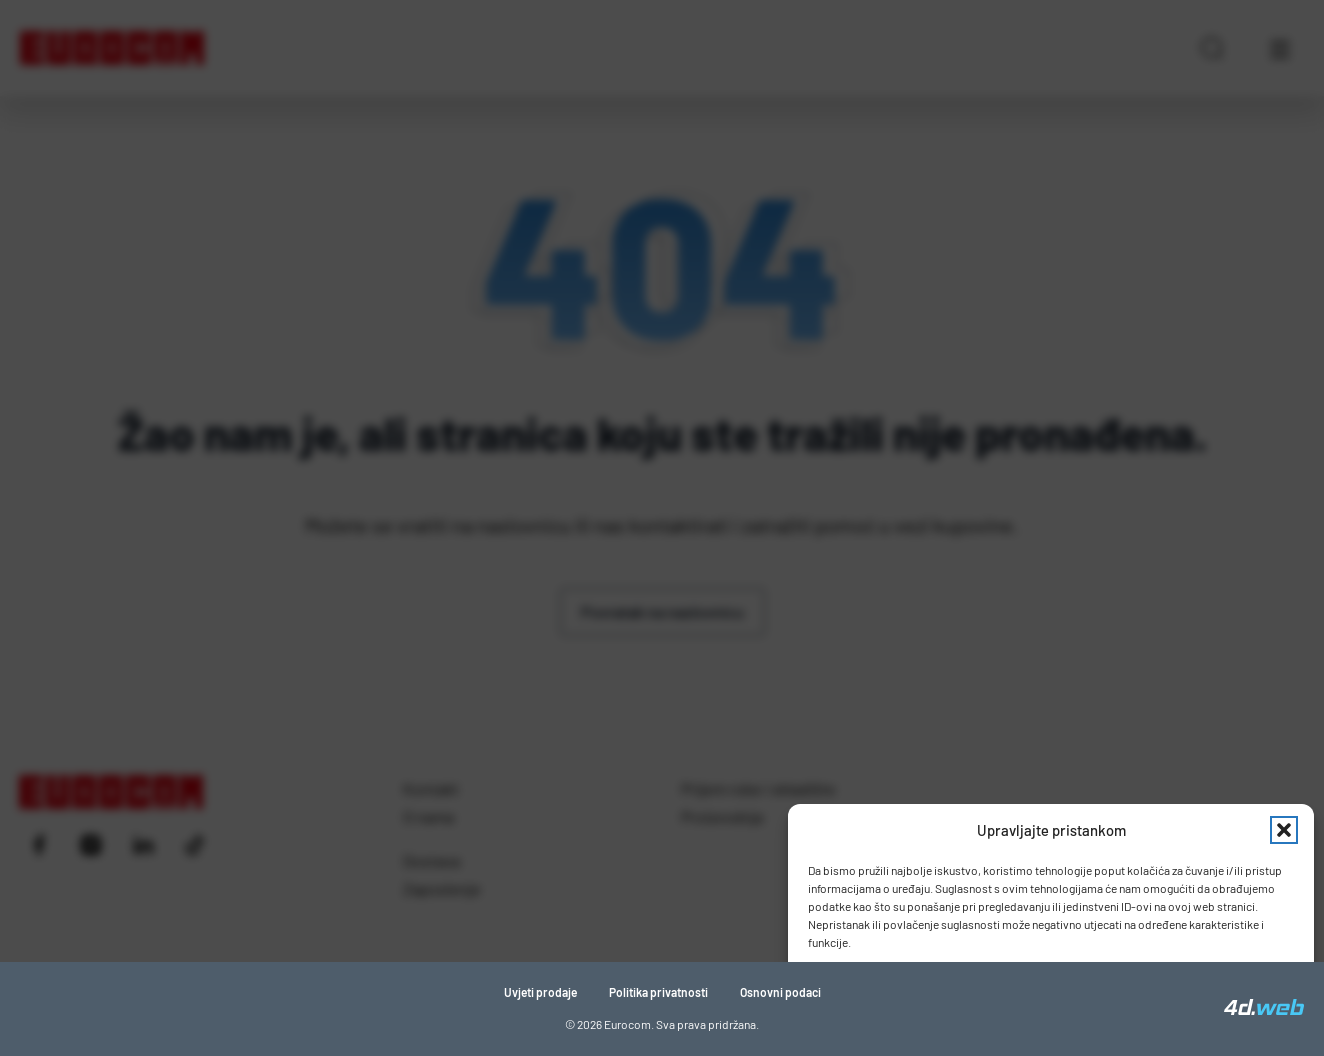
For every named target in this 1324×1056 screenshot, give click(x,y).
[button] (1284, 830)
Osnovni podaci (780, 992)
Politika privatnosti (658, 992)
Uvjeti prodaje (540, 992)
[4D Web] (1264, 1009)
